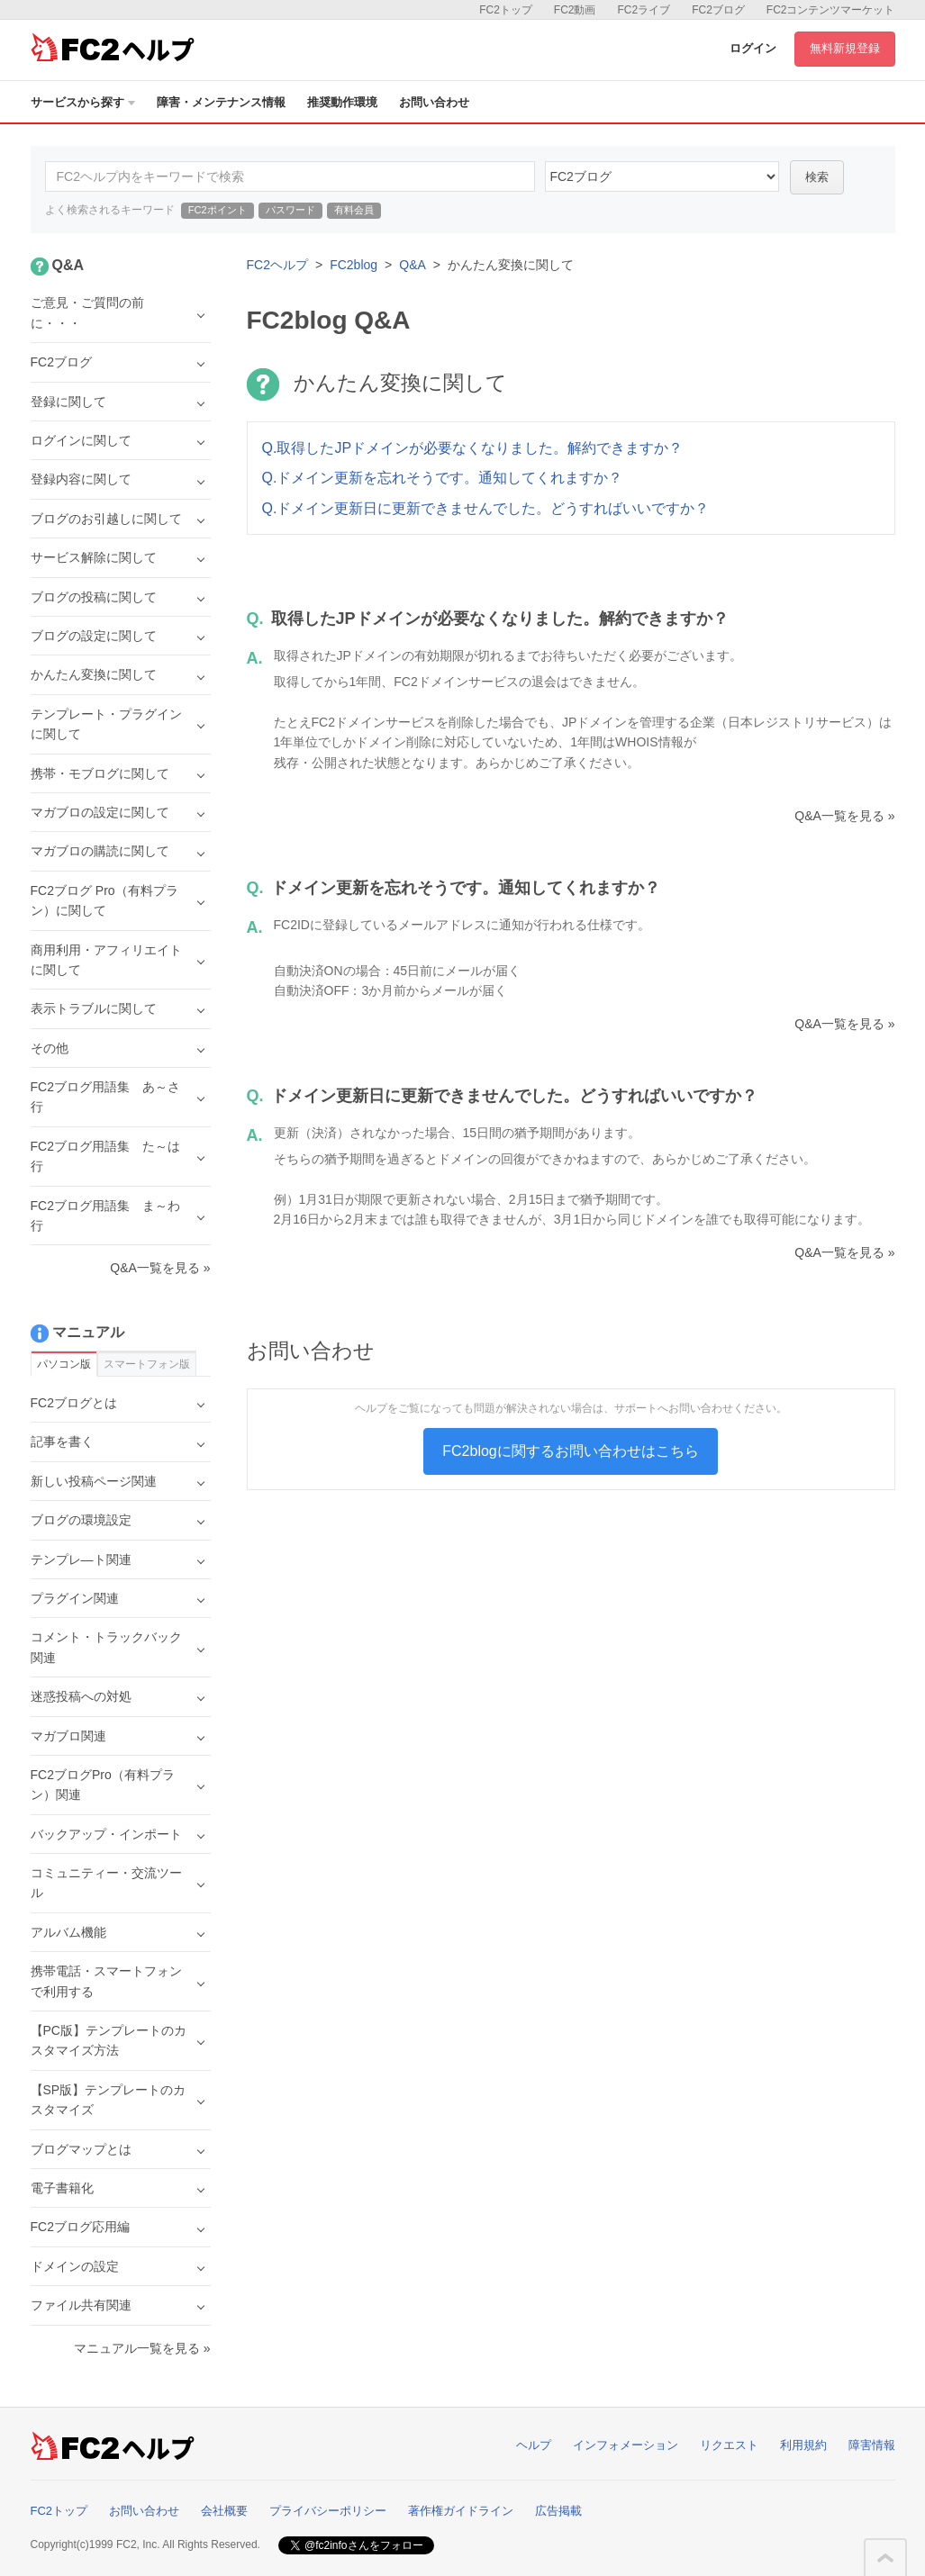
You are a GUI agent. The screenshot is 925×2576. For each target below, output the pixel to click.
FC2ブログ (718, 10)
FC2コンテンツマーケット (830, 10)
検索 (817, 177)
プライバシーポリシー (327, 2510)
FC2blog (353, 265)
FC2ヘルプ (277, 265)
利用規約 (803, 2445)
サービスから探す (83, 102)
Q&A (412, 265)
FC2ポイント (217, 209)
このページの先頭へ (885, 2558)
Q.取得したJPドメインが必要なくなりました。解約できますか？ (473, 448)
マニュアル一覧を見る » (142, 2348)
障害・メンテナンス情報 (221, 102)
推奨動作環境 (342, 102)
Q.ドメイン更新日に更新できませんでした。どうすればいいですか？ (486, 508)
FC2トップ (505, 10)
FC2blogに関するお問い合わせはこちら (570, 1451)
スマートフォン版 (147, 1364)
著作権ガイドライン (460, 2510)
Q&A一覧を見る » (844, 816)
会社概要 (224, 2510)
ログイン (753, 48)
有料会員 (354, 209)
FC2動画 (575, 10)
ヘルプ (533, 2445)
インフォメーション (625, 2445)
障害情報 (871, 2445)
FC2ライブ (643, 10)
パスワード (290, 209)
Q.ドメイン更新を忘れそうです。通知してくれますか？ (442, 477)
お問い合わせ (434, 102)
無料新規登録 (845, 48)
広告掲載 (558, 2510)
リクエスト (729, 2445)
